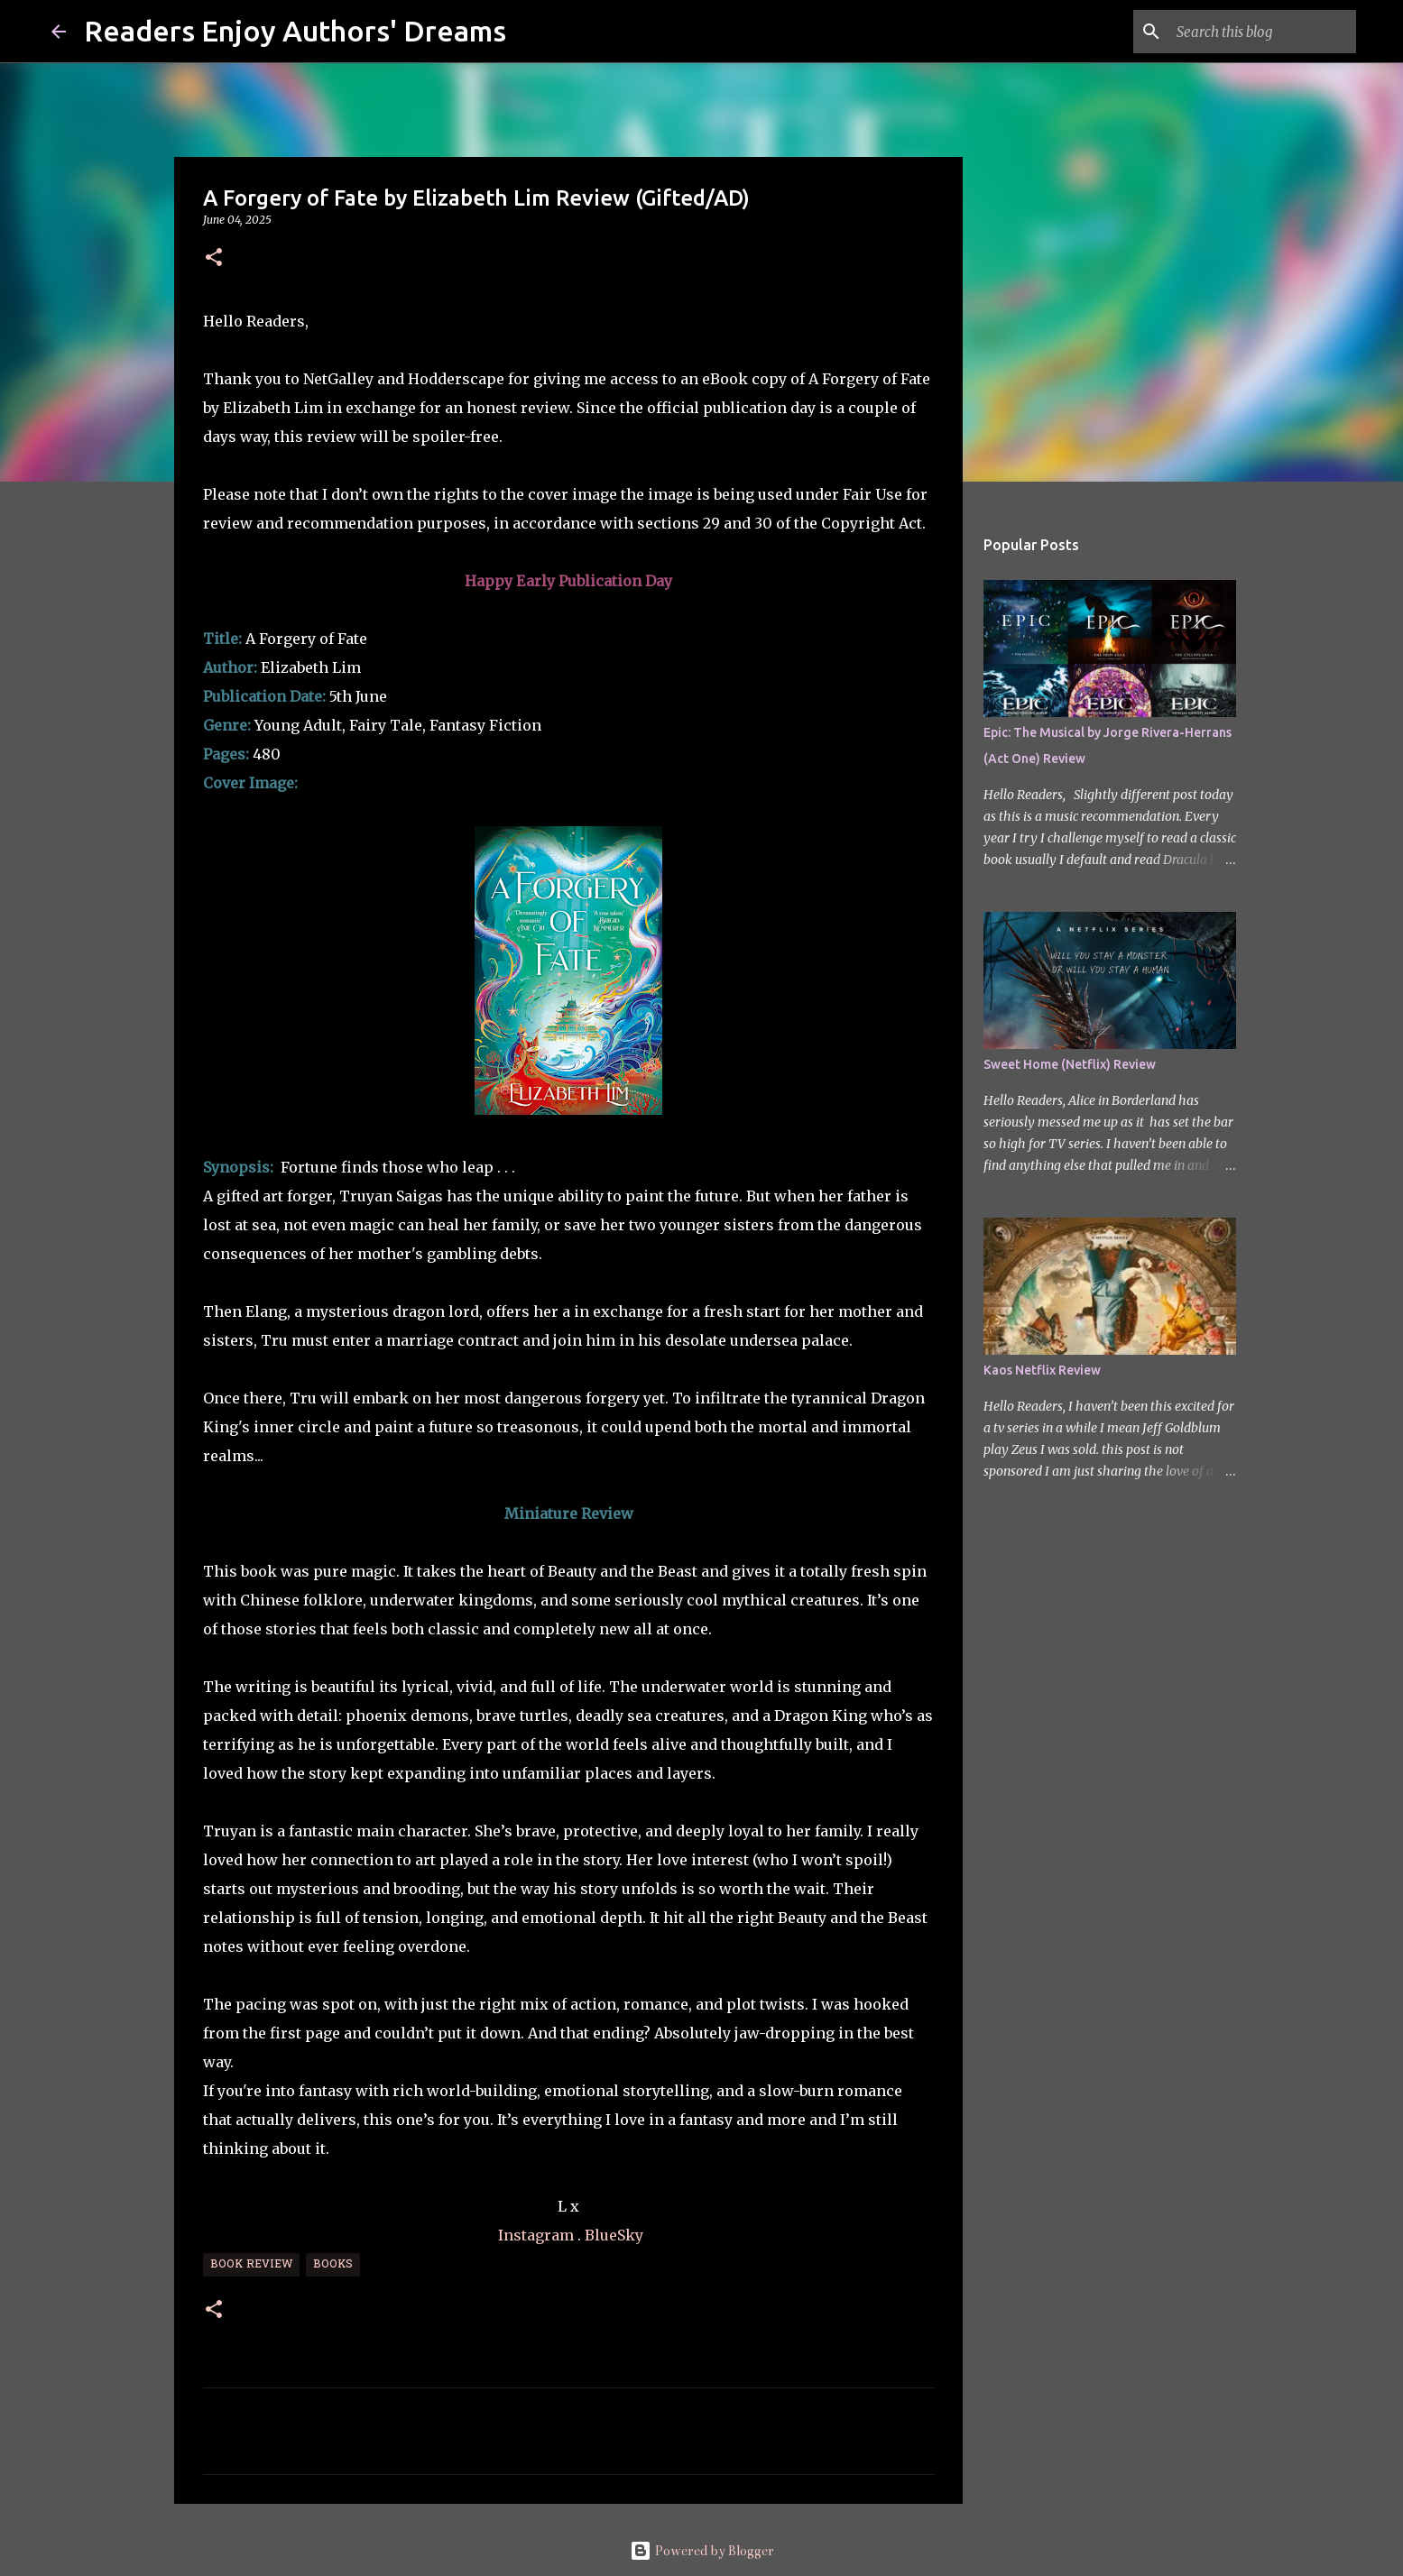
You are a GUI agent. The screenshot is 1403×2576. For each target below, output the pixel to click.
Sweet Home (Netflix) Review (1069, 1064)
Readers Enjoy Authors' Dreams (295, 30)
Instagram (536, 2235)
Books (333, 2265)
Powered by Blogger (702, 2551)
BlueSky (614, 2235)
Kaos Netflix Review (1042, 1370)
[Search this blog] (1261, 31)
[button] (214, 258)
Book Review (251, 2265)
